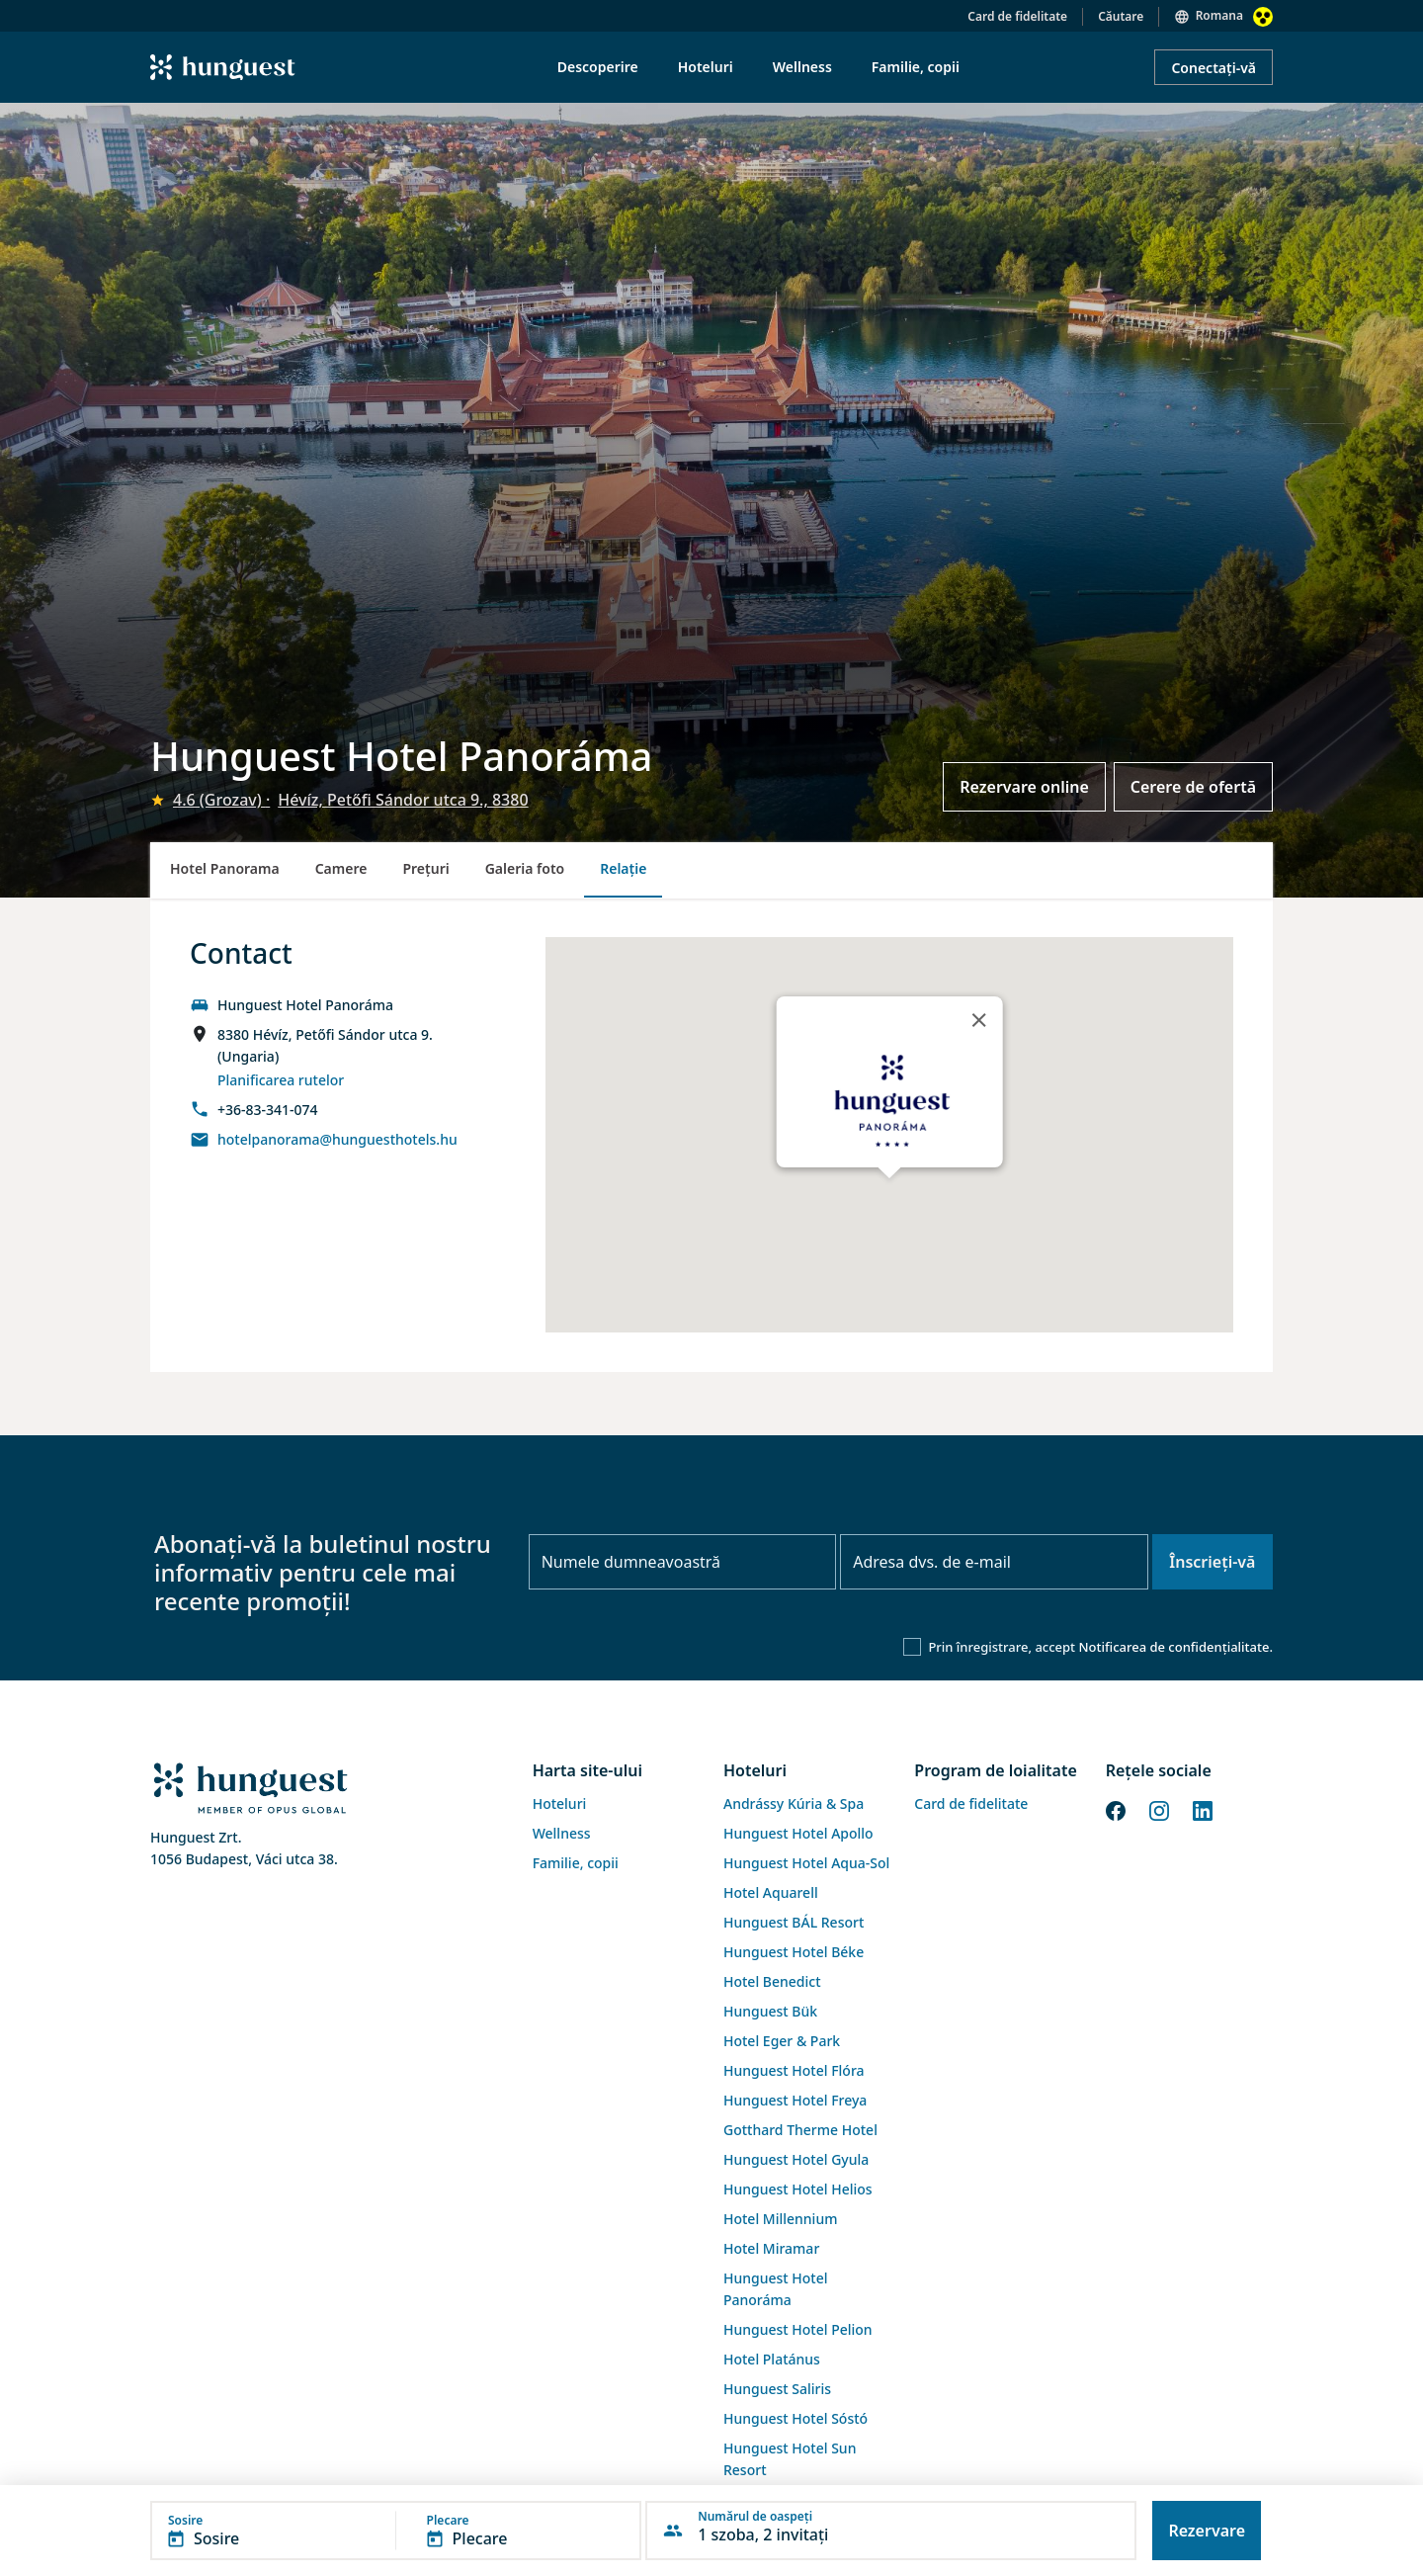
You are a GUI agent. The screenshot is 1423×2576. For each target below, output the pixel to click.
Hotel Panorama (225, 868)
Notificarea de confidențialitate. (1175, 1647)
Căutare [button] (1120, 16)
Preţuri (425, 868)
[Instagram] (1159, 1809)
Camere (341, 868)
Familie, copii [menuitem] (916, 66)
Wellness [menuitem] (802, 66)
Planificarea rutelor (280, 1080)
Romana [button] (1219, 15)
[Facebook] (1116, 1809)
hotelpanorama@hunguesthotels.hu (337, 1139)
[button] (395, 2530)
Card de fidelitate (1017, 16)
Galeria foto (525, 868)
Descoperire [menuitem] (597, 66)
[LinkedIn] (1203, 1809)
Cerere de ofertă (1193, 787)
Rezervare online (1024, 787)
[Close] (978, 1020)
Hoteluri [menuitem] (705, 66)
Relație (623, 868)
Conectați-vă (1213, 67)
